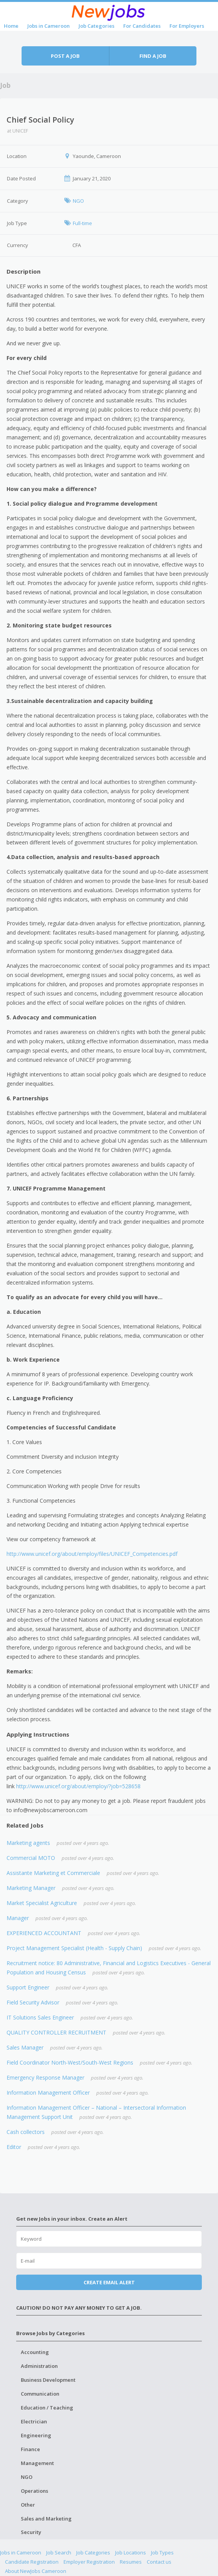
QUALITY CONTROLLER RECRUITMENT (56, 2032)
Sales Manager (25, 2047)
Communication (40, 2393)
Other (28, 2504)
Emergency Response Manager (45, 2077)
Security (31, 2532)
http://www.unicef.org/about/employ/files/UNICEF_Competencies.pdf (92, 1553)
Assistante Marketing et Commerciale (53, 1873)
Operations (34, 2490)
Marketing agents (28, 1842)
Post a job (65, 55)
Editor (14, 2147)
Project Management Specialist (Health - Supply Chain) (74, 1948)
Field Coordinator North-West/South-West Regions (70, 2062)
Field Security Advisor (33, 2002)
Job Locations (130, 2552)
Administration (39, 2365)
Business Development (48, 2379)
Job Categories (96, 25)
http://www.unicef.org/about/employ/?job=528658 (78, 1786)
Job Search (58, 2552)
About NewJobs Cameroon (35, 2571)
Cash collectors (26, 2131)
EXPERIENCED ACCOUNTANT (44, 1933)
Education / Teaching (47, 2407)
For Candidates (142, 25)
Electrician (34, 2421)
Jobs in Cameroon (48, 25)
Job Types (162, 2552)
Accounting (35, 2352)
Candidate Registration (32, 2561)
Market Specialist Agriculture (42, 1903)
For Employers (186, 25)
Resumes (131, 2561)
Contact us (159, 2561)
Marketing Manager (31, 1888)
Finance (30, 2449)
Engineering (36, 2435)
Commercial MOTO (31, 1857)
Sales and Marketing (46, 2518)
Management (37, 2463)
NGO (26, 2476)
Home (11, 25)
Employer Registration (89, 2561)
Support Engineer (28, 1987)
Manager (18, 1918)
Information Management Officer (48, 2092)
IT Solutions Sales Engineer (40, 2017)
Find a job (152, 55)
